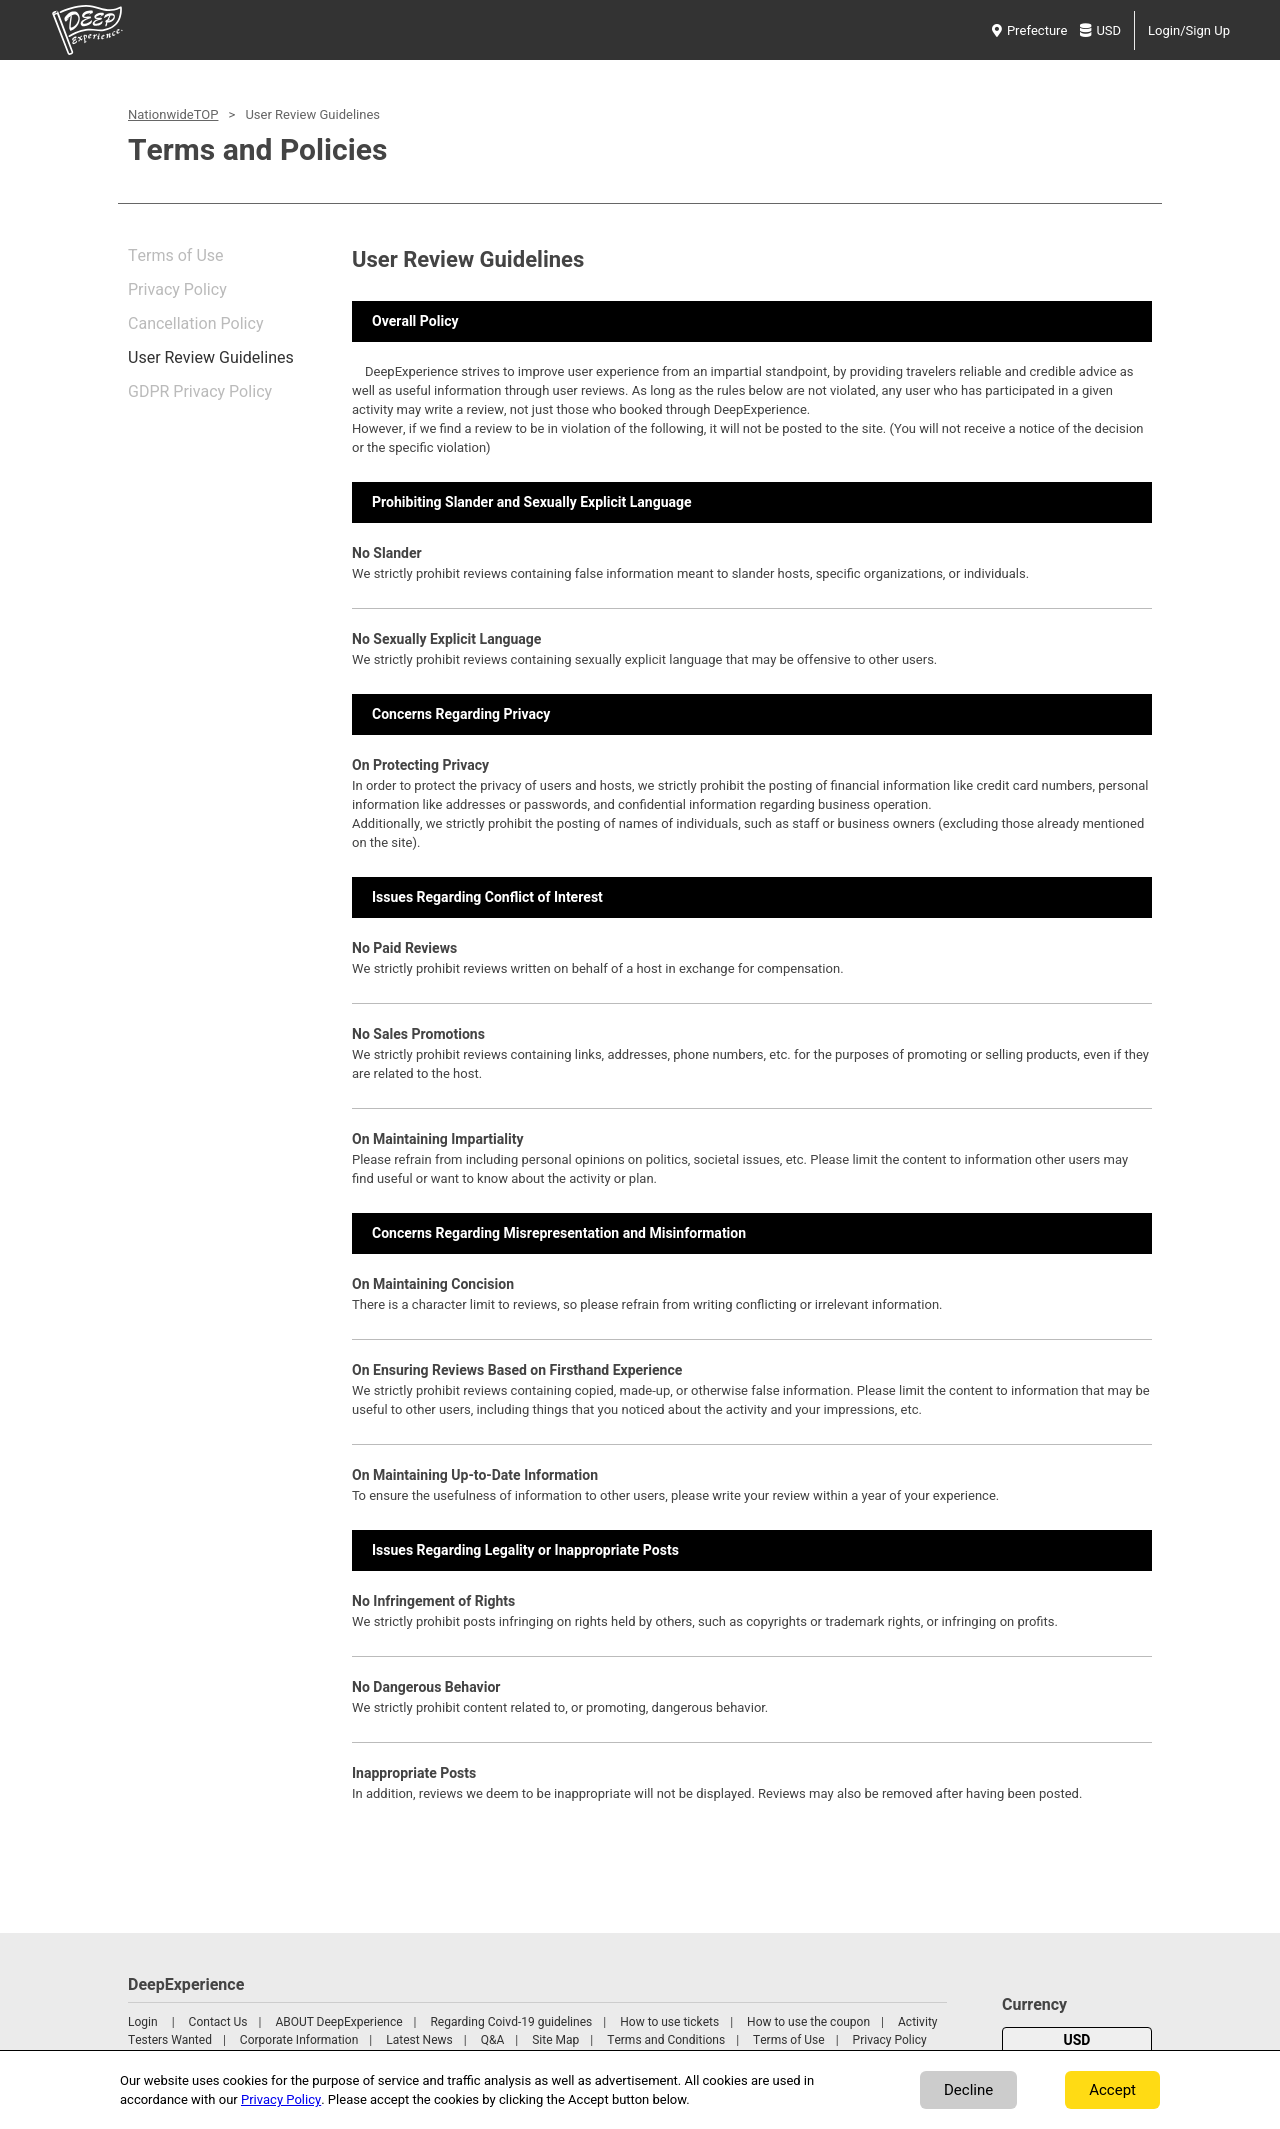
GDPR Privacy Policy (200, 392)
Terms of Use (176, 256)
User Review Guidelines (211, 358)
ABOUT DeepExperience (338, 2022)
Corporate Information (299, 2040)
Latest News (419, 2040)
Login (143, 2022)
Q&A (493, 2040)
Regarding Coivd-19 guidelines (511, 2022)
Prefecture (1029, 30)
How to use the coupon (808, 2022)
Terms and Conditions (666, 2040)
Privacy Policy (177, 290)
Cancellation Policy (195, 324)
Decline (968, 2090)
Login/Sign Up (1189, 30)
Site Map (555, 2040)
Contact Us (218, 2022)
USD (1100, 30)
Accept (1112, 2090)
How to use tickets (669, 2022)
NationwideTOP (173, 114)
